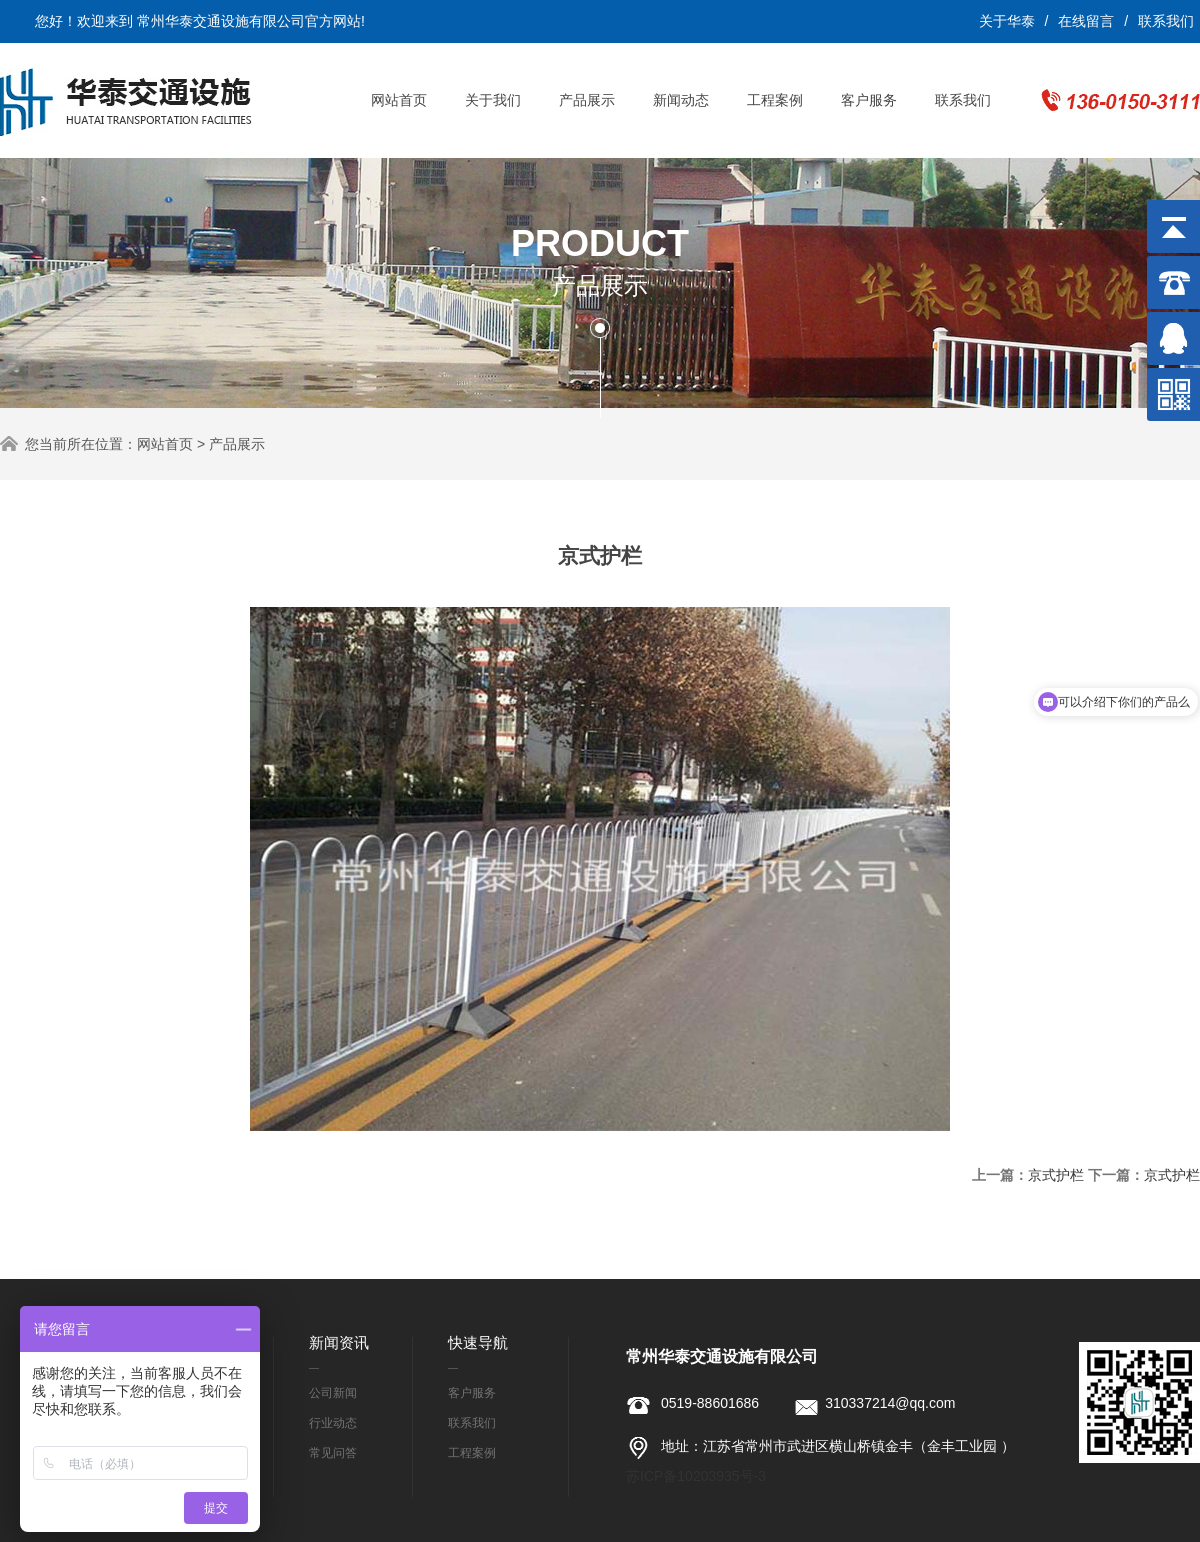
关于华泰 (1007, 21)
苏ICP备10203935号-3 (696, 1476)
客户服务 (869, 100)
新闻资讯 (339, 1342)
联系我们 (1166, 21)
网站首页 (399, 100)
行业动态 (333, 1423)
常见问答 (333, 1453)
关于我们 (493, 100)
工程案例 (775, 100)
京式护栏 (1056, 1175)
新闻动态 (681, 100)
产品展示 (587, 100)
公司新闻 (333, 1393)
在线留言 (1086, 21)
